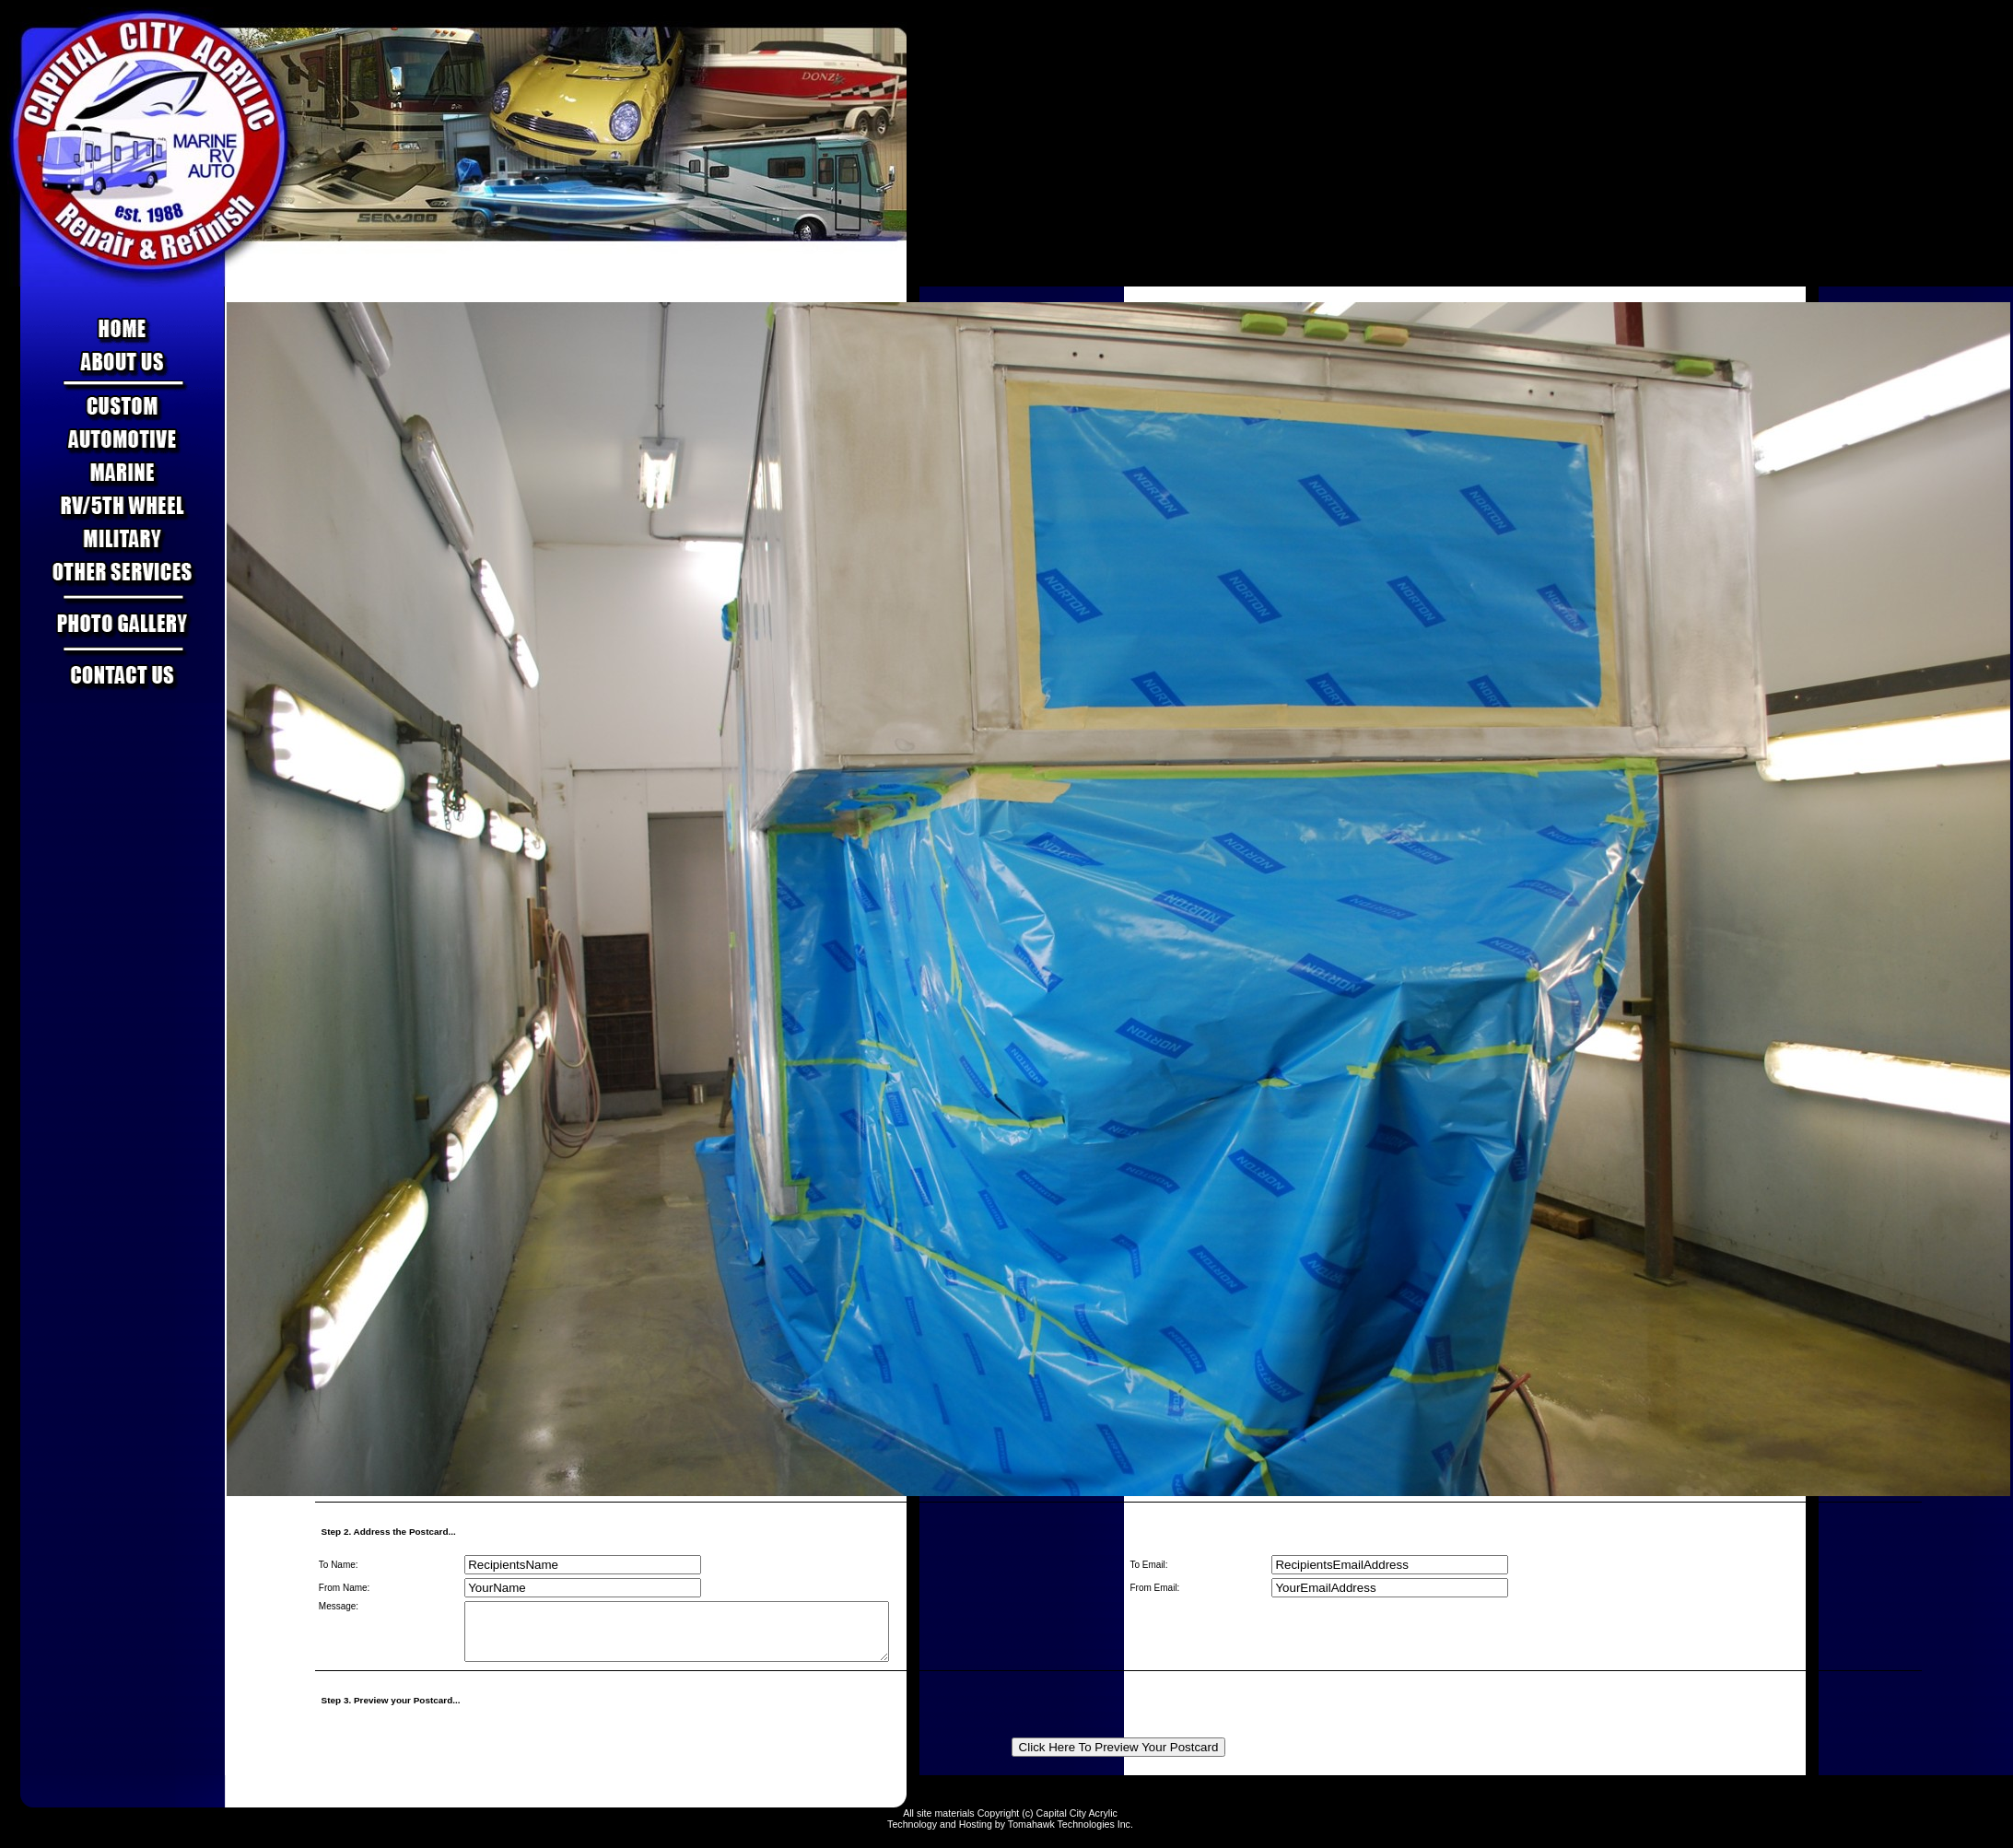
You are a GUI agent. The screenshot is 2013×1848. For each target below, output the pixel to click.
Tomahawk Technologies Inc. (1070, 1835)
